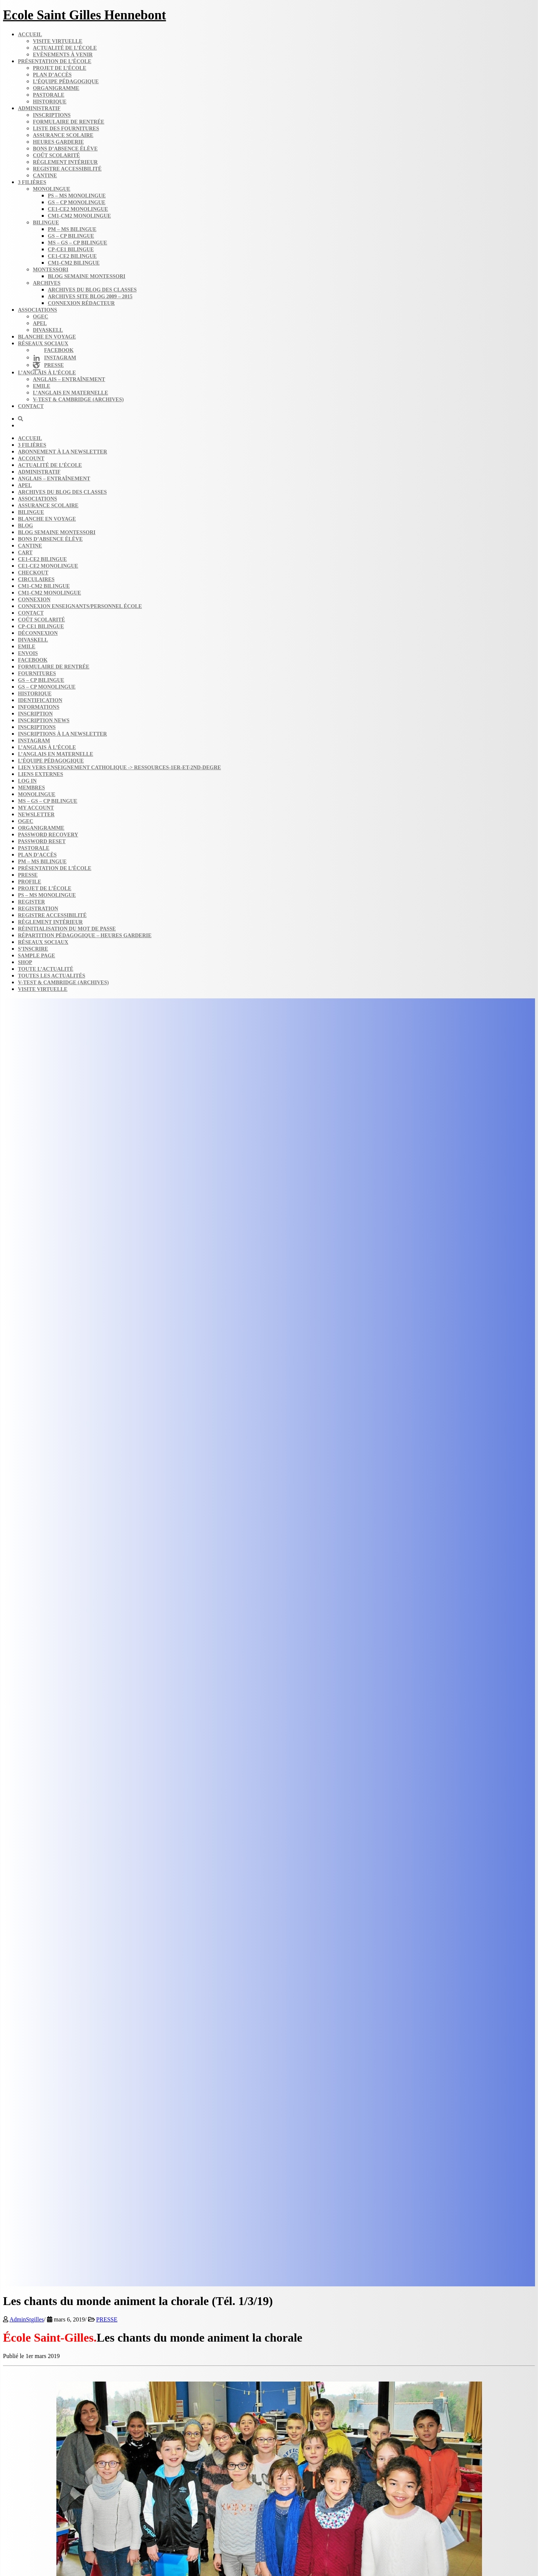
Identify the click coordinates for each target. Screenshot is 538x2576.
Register (31, 902)
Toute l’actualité (45, 969)
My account (36, 808)
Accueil (30, 34)
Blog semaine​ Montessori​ (86, 276)
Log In (27, 781)
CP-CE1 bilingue (71, 249)
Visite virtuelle (58, 41)
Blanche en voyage (47, 337)
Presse (28, 875)
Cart (25, 552)
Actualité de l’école (65, 48)
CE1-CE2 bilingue (72, 256)
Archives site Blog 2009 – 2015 (90, 296)
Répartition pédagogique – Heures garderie (85, 935)
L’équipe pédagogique (66, 81)
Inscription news (43, 720)
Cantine (45, 175)
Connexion (34, 599)
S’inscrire (33, 949)
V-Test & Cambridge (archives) (78, 399)
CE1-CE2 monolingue (78, 209)
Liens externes (40, 774)
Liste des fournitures (66, 128)
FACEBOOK (32, 660)
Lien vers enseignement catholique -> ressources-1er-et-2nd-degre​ (119, 767)
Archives (46, 283)
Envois (28, 653)
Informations (38, 707)
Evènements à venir (63, 54)
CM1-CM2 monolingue (79, 216)
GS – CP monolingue (76, 202)
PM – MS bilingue (72, 229)
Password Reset (42, 841)
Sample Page (36, 955)
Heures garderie (58, 142)
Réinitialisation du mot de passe (67, 929)
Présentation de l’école (54, 61)
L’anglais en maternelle (70, 393)
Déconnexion (38, 633)
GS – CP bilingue (71, 236)
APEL (40, 323)
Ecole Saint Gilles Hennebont (84, 15)
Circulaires (36, 579)
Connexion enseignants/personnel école (80, 606)
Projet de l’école (59, 68)
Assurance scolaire (63, 135)
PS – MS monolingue (77, 196)
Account (31, 458)
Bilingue (46, 222)
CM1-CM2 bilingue (74, 263)
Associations (37, 310)
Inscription (35, 714)
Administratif (39, 108)
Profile (29, 882)
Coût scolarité (56, 155)
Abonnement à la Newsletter (62, 452)
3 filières (32, 182)
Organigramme (56, 88)
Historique (49, 102)
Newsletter (36, 814)
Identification (40, 700)
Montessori (50, 269)
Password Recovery (48, 835)
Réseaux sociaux (43, 343)
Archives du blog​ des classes (92, 290)
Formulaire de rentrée (68, 122)
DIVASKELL (48, 330)
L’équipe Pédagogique (51, 761)
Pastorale (48, 95)
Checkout (33, 573)
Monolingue (51, 189)
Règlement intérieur (65, 162)
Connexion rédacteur (81, 303)
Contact (31, 406)
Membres (31, 787)
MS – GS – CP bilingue (77, 243)
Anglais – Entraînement (69, 379)
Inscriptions (52, 115)
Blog (25, 525)
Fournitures (37, 673)
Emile (41, 386)
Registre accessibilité (67, 169)
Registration (38, 908)
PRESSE (107, 2319)
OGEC (40, 316)
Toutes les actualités (51, 976)
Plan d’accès (52, 75)
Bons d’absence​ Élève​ (65, 149)
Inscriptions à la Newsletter (62, 734)
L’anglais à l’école (47, 372)
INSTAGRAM (34, 740)
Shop (25, 962)
